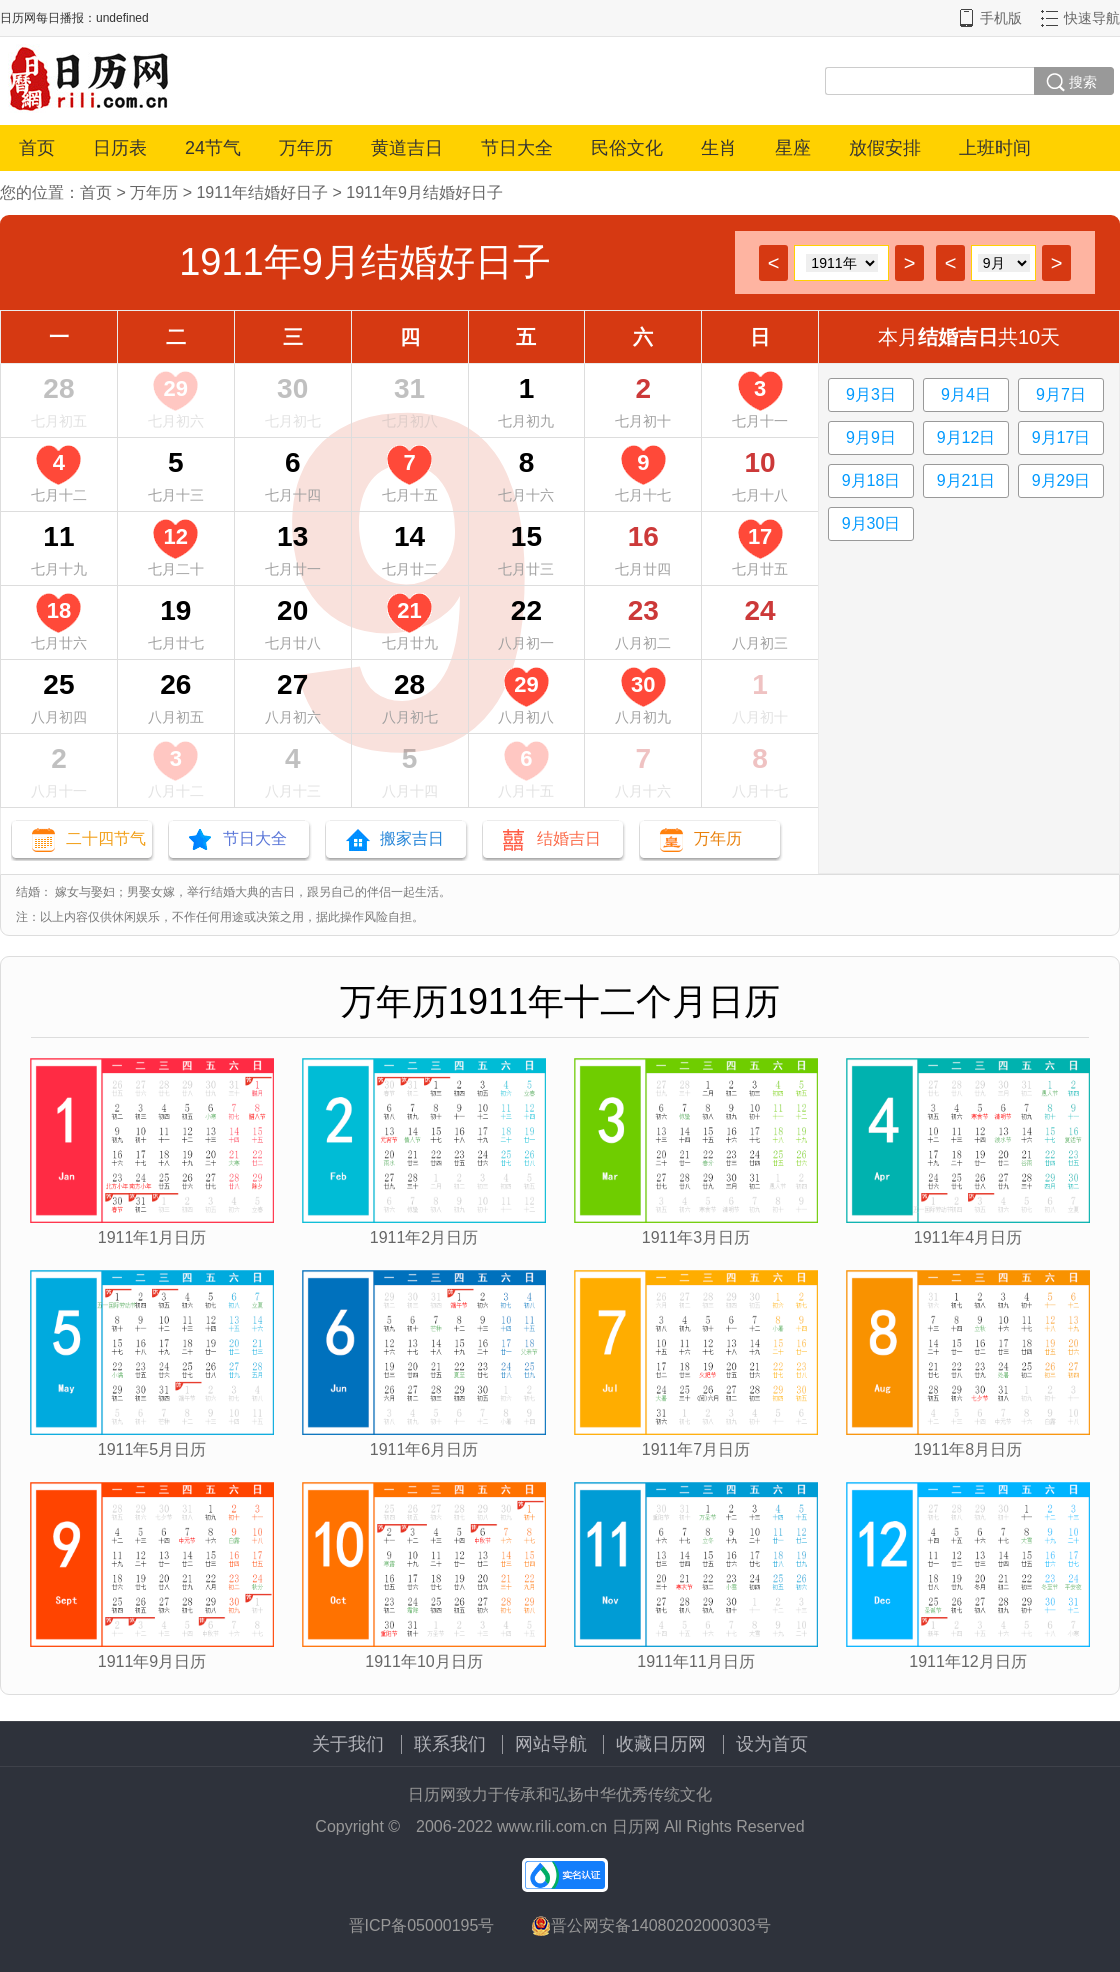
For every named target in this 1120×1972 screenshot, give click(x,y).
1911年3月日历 (696, 1237)
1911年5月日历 (152, 1449)
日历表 (120, 148)
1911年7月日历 (696, 1449)
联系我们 (450, 1744)
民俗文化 (627, 148)
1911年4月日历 (968, 1237)
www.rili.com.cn (552, 1826)
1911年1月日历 (152, 1237)
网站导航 (551, 1744)
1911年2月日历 (424, 1237)
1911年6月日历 (424, 1449)
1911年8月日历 (968, 1449)
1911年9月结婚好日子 (424, 192)
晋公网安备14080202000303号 (651, 1926)
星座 (793, 148)
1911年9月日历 (152, 1661)
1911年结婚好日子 (262, 192)
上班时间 (995, 148)
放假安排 (885, 148)
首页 (37, 148)
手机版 (1001, 18)
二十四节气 (106, 838)
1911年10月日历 (423, 1661)
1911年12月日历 (967, 1661)
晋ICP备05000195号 (422, 1925)
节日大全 (517, 148)
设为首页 (772, 1744)
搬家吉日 (412, 838)
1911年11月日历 (695, 1661)
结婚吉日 (569, 838)
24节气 (213, 148)
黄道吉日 (407, 148)
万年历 (306, 148)
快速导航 (1092, 18)
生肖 (719, 148)
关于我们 (348, 1744)
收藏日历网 (661, 1744)
